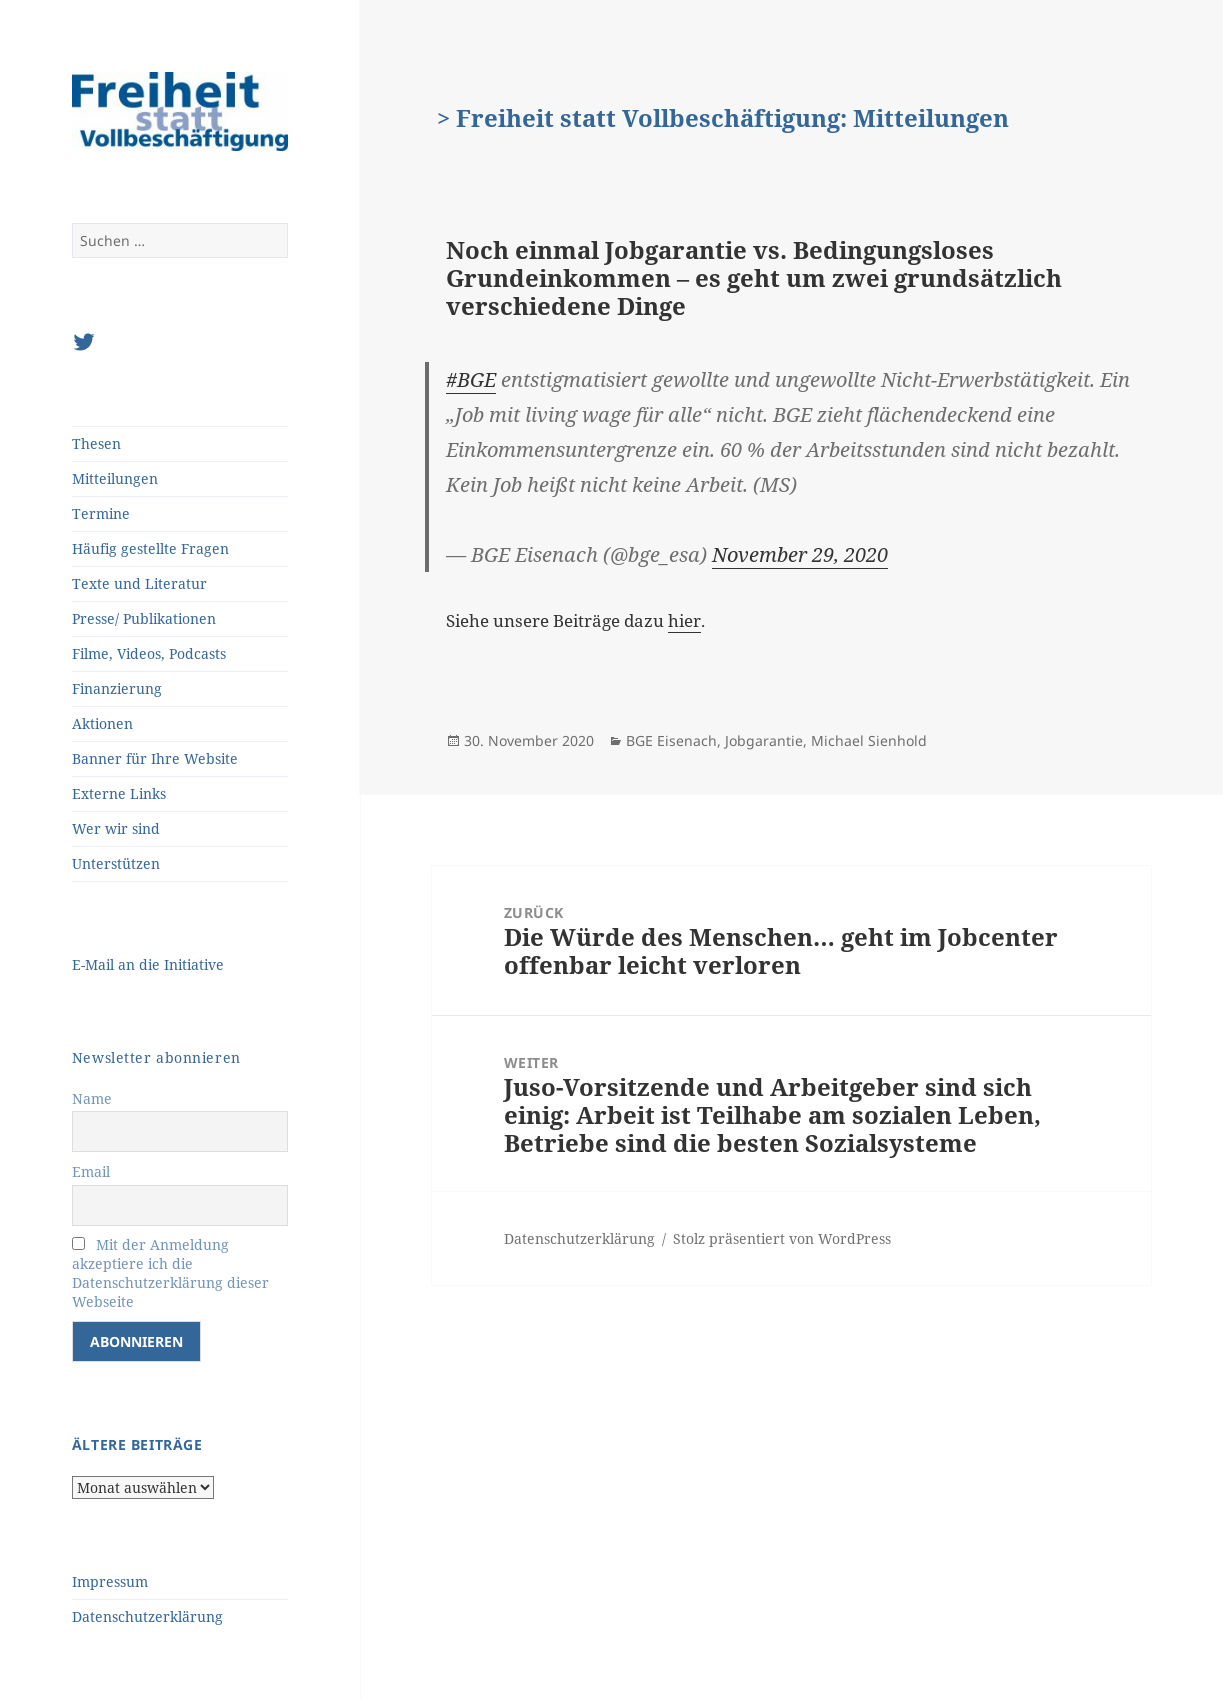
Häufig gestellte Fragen (150, 548)
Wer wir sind (116, 828)
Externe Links (119, 793)
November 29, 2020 (800, 554)
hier (684, 620)
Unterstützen (116, 863)
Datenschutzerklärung (147, 1616)
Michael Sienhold (869, 740)
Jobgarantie (764, 740)
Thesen (96, 443)
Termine (101, 513)
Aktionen (102, 723)
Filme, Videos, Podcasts (149, 653)
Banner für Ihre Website (155, 758)
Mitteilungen (115, 478)
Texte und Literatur (139, 583)
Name (92, 1098)
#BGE (471, 379)
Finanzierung (117, 688)
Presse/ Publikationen (144, 618)
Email (91, 1171)
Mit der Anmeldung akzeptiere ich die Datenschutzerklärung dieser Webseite (170, 1273)
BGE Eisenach (671, 740)
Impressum (110, 1581)
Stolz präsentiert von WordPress (782, 1238)
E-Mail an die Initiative (148, 964)
